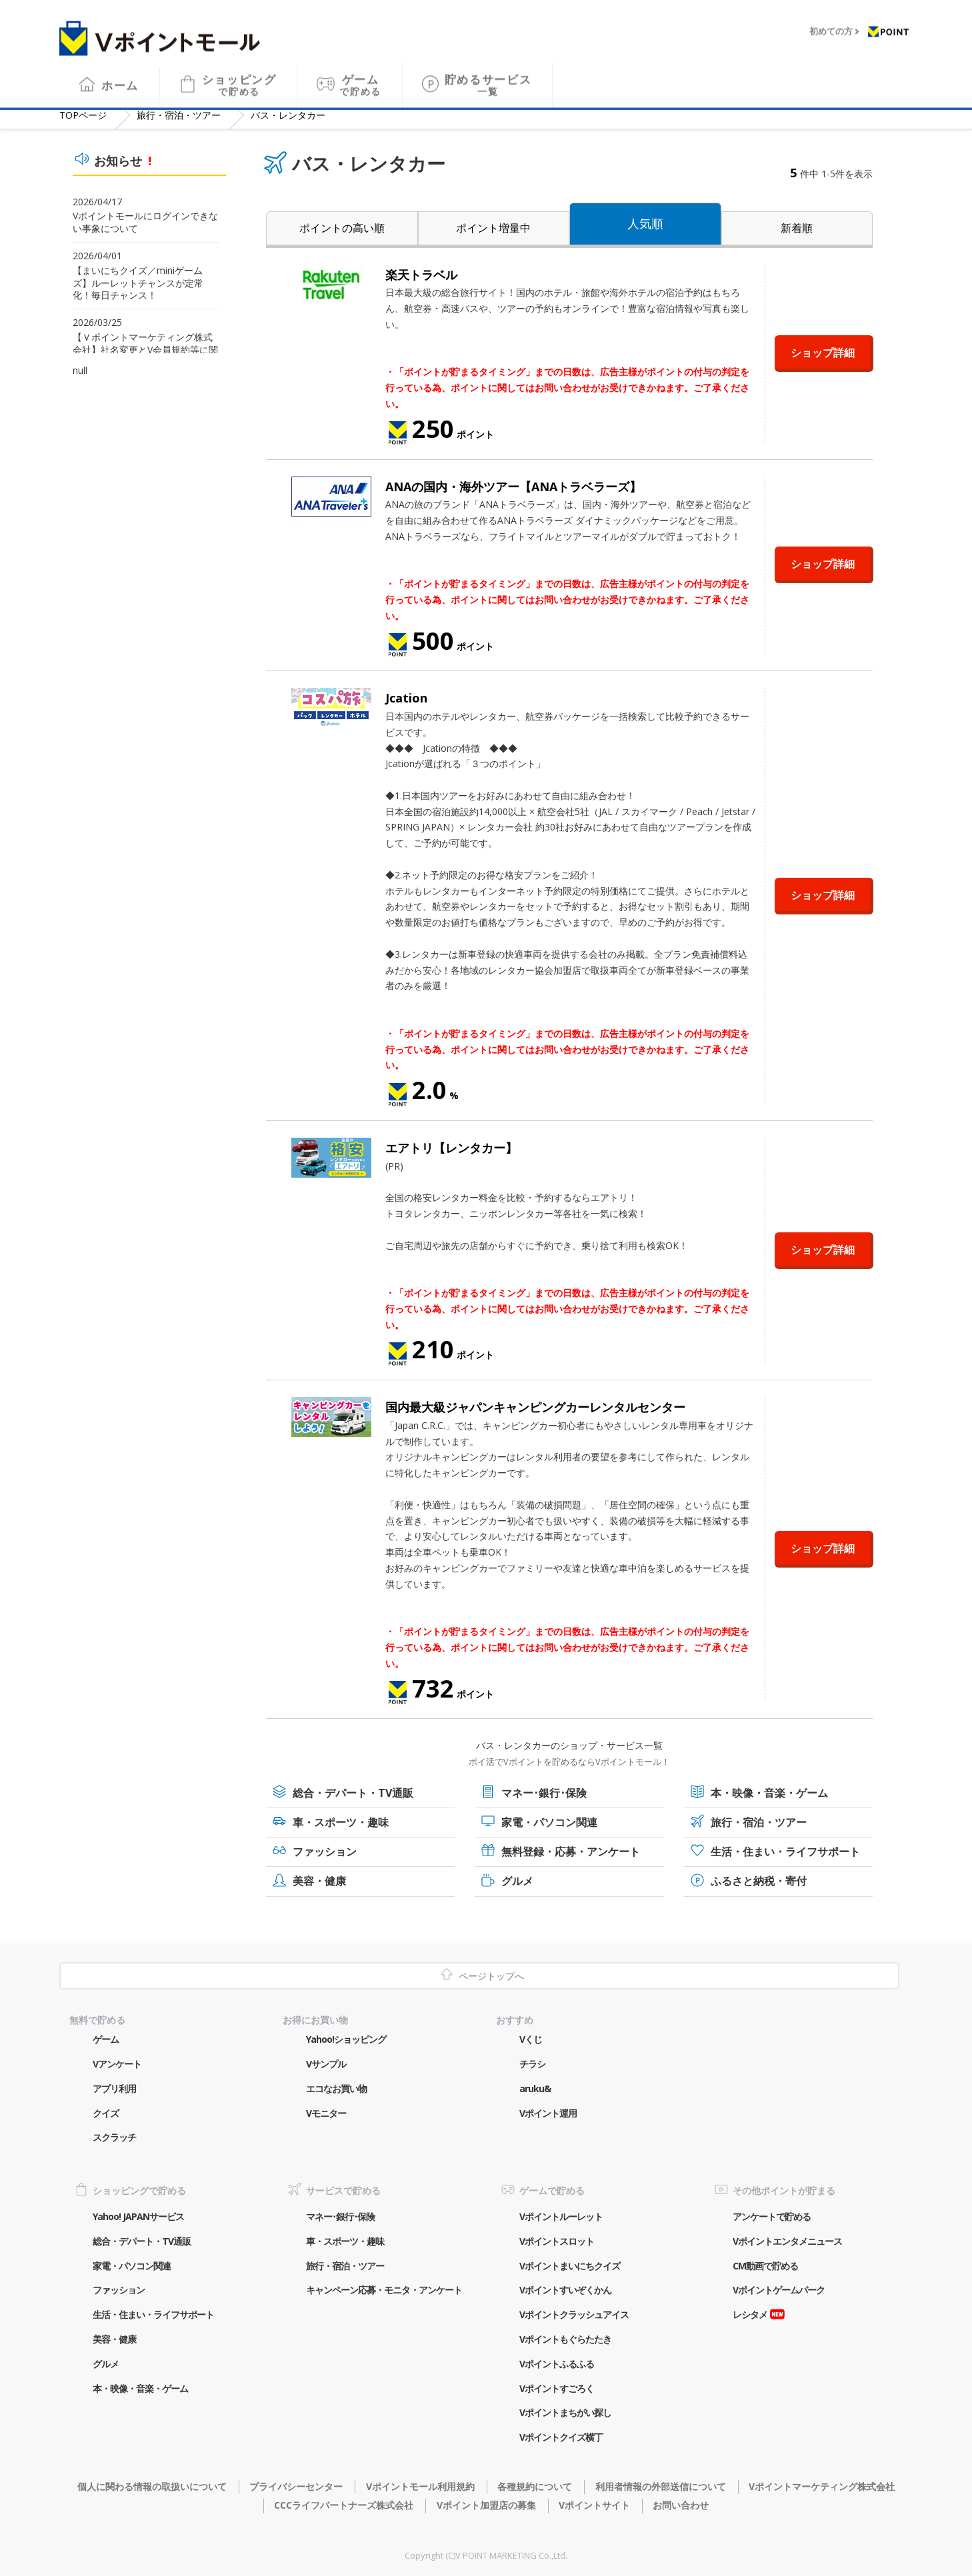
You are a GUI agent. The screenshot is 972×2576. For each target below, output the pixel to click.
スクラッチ (114, 2137)
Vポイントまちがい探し (565, 2412)
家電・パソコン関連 (549, 1822)
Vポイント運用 (548, 2113)
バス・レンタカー (288, 115)
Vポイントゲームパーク (779, 2289)
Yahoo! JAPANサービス (138, 2216)
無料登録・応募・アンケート (570, 1851)
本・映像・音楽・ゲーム (769, 1793)
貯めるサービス (488, 76)
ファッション (325, 1851)
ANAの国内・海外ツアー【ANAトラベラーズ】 (513, 487)
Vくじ (530, 2039)
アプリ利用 (114, 2088)
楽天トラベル (421, 275)
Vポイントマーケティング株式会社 (822, 2486)
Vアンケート (117, 2063)
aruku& (535, 2088)
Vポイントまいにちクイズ (569, 2265)
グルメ (517, 1881)
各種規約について (534, 2486)
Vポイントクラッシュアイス (574, 2314)
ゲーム (360, 76)
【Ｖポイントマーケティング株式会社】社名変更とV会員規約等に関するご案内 (145, 350)
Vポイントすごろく (556, 2388)
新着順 (797, 228)
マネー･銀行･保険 (544, 1793)
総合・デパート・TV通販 (353, 1793)
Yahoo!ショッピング (346, 2039)
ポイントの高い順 (342, 228)
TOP (83, 115)
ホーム (120, 76)
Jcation (406, 698)
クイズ (106, 2113)
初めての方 (831, 22)
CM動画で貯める (765, 2265)
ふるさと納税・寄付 (759, 1881)
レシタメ (750, 2314)
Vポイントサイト (594, 2505)
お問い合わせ (681, 2505)
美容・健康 (319, 1881)
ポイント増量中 (493, 228)
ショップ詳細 (823, 352)
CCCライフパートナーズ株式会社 (343, 2505)
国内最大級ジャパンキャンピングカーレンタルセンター (535, 1407)
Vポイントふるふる (556, 2363)
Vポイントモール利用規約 (420, 2486)
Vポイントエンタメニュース (787, 2241)
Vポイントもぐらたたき (565, 2339)
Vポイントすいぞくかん (565, 2289)
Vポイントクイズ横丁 (561, 2437)
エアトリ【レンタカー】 (451, 1148)
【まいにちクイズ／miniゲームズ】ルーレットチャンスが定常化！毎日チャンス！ (138, 283)
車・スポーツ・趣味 (341, 1822)
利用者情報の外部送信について (660, 2486)
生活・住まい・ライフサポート (785, 1851)
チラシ (532, 2063)
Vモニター (326, 2113)
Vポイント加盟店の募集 (486, 2505)
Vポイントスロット (556, 2241)
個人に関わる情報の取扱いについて (152, 2486)
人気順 (645, 223)
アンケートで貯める (772, 2216)
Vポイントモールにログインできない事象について (145, 222)
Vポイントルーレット (561, 2216)
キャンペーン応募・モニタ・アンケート (384, 2289)
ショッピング (239, 76)
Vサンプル (326, 2063)
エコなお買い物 (336, 2088)
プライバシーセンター (296, 2486)
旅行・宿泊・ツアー (179, 115)
